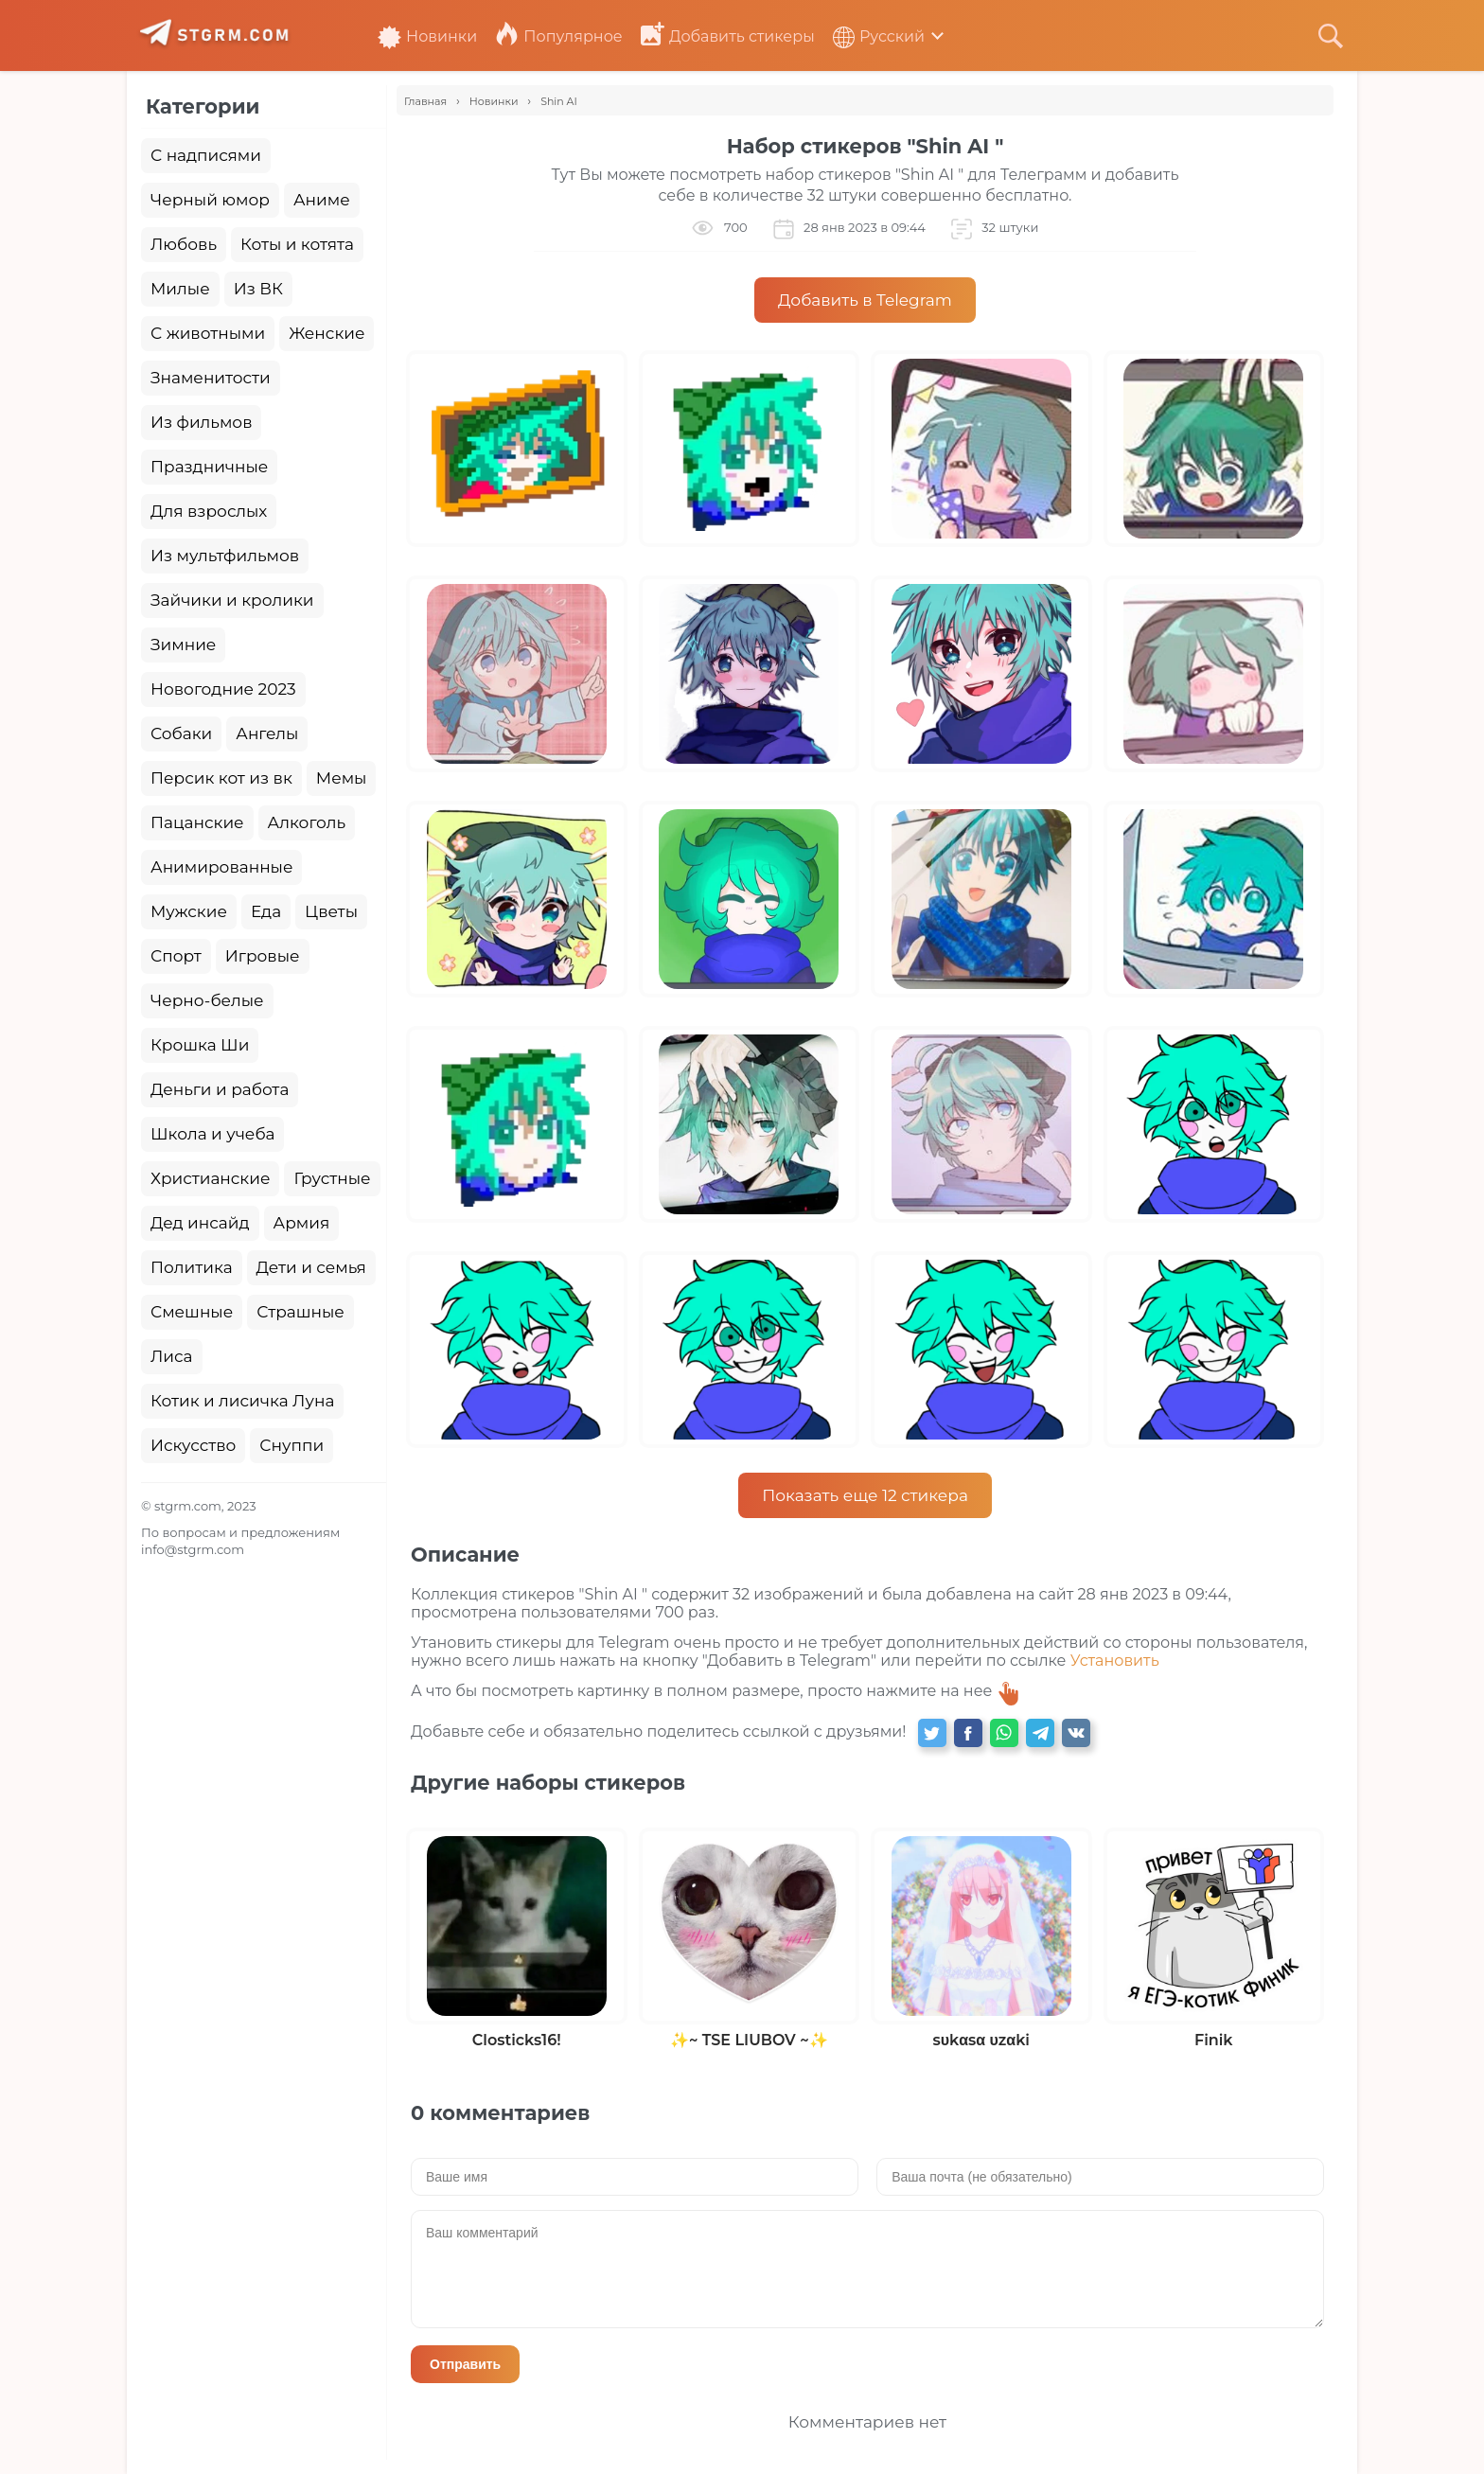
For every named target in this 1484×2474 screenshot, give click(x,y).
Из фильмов (201, 422)
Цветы (331, 911)
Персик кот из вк (221, 778)
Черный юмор (210, 199)
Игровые (262, 955)
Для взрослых (208, 511)
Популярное (558, 36)
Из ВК (258, 288)
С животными (207, 333)
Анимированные (221, 866)
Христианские (210, 1178)
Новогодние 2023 (223, 689)
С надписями (205, 155)
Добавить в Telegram (865, 300)
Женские (326, 333)
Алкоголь (307, 822)
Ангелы (267, 733)
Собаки (181, 733)
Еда (266, 911)
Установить (1114, 1661)
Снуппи (291, 1445)
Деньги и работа (219, 1089)
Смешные (191, 1311)
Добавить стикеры (728, 36)
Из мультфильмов (224, 555)
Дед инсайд (200, 1222)
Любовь (183, 244)
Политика (191, 1267)
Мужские (188, 911)
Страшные (300, 1311)
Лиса (171, 1356)
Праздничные (209, 466)
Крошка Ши (199, 1044)
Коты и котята (297, 244)
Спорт (176, 955)
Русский (879, 36)
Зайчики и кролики (232, 600)
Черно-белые (207, 1000)
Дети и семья (311, 1267)
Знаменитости (210, 377)
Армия (302, 1222)
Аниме (321, 199)
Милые (180, 288)
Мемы (341, 778)
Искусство (193, 1445)
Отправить (465, 2364)
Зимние (183, 644)
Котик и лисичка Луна (242, 1400)
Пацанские (197, 822)
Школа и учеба (212, 1133)
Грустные (331, 1178)
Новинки (427, 36)
